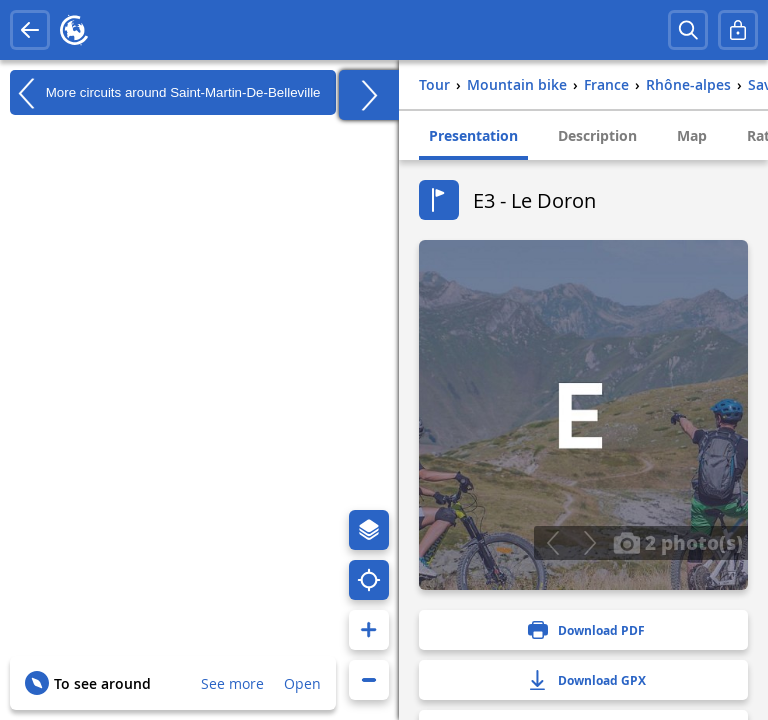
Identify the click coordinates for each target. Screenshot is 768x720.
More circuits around (165, 93)
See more (232, 683)
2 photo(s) (678, 542)
